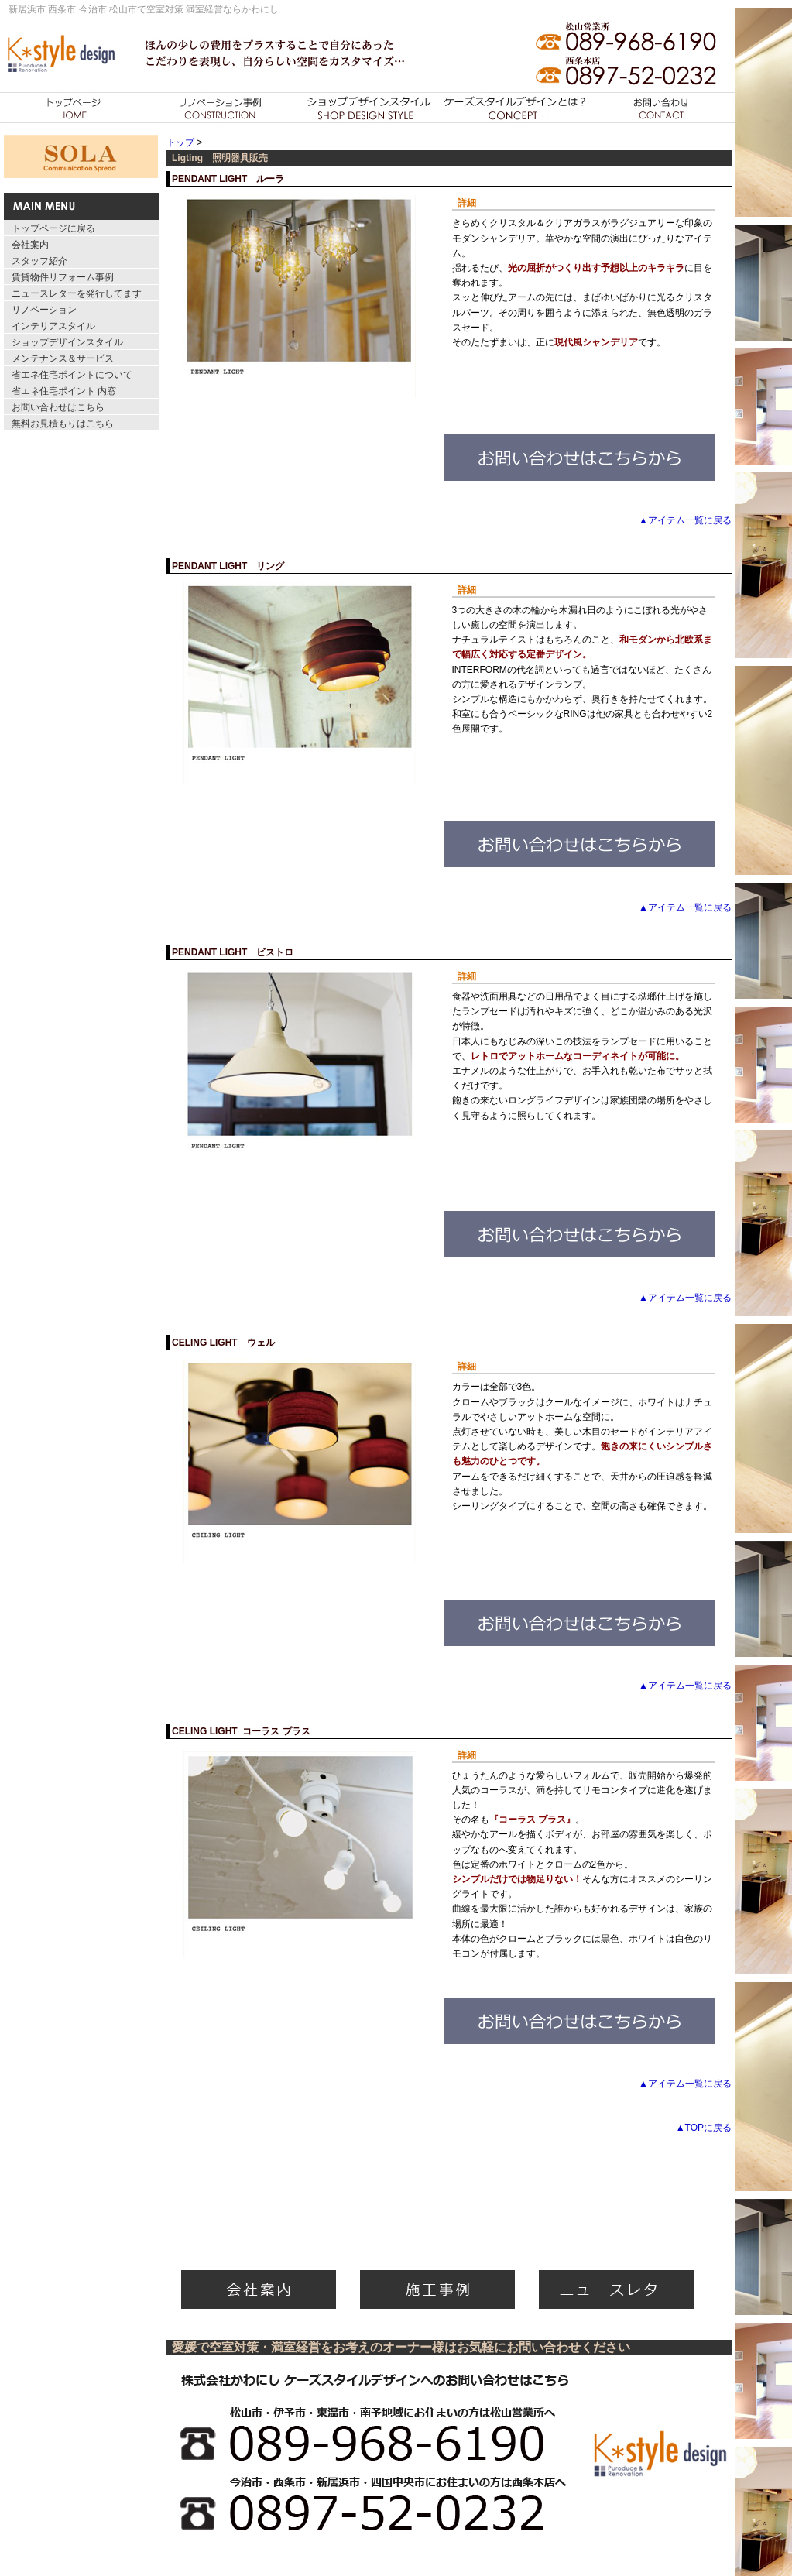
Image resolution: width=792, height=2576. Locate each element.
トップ (180, 142)
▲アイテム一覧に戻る (685, 520)
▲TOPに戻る (704, 2127)
